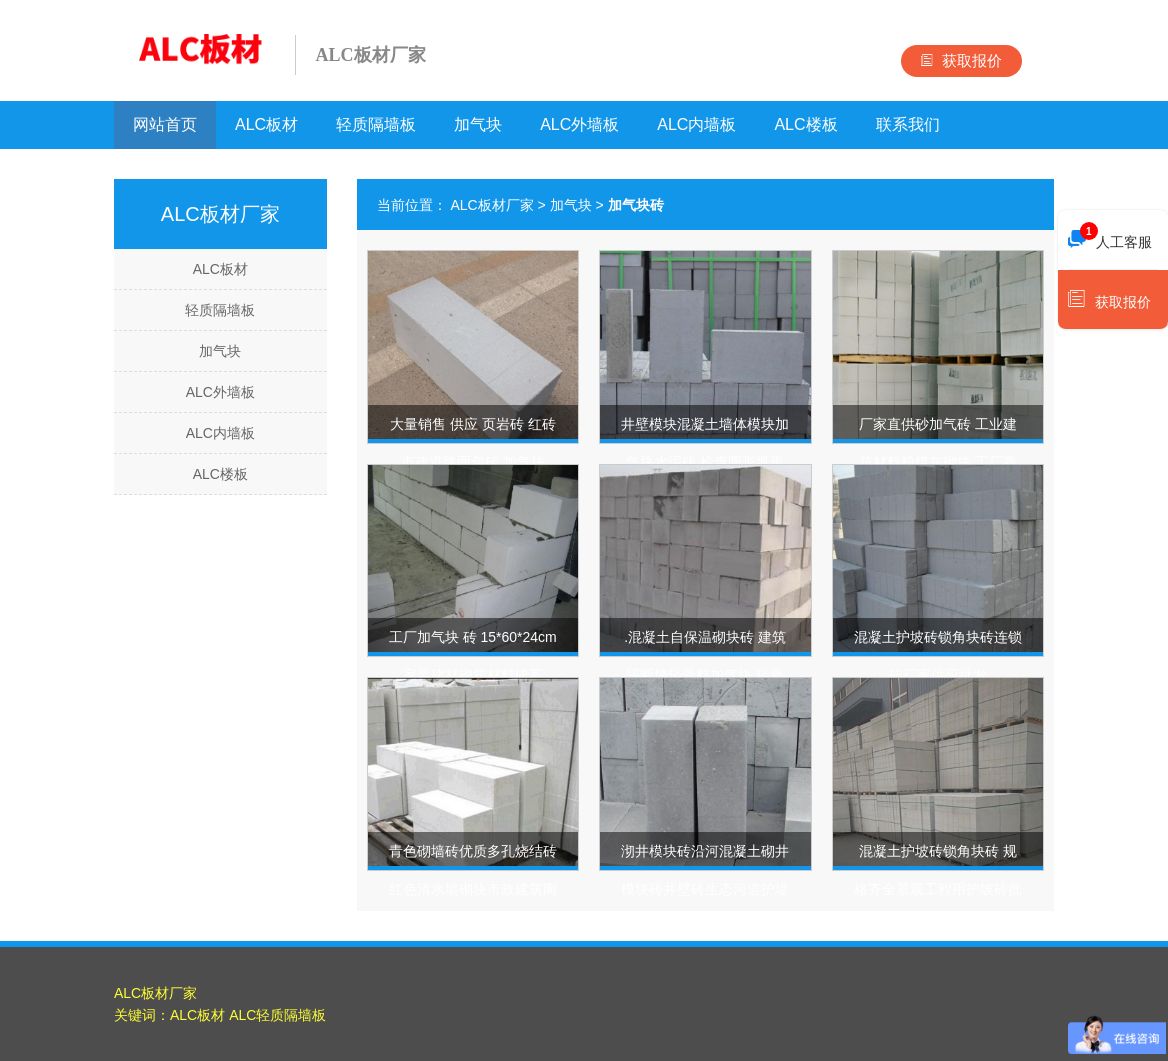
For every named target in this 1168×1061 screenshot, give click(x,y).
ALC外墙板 (579, 124)
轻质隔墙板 (376, 124)
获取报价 (961, 60)
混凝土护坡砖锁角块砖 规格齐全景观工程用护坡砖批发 (938, 889)
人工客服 (1110, 237)
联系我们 (908, 124)
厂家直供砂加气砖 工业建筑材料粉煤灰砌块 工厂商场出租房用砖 (938, 462)
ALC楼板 (805, 124)
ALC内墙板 (696, 124)
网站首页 (165, 124)
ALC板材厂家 (491, 205)
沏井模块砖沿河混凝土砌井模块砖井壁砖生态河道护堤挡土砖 (705, 889)
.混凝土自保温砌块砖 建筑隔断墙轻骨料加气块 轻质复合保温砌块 (705, 675)
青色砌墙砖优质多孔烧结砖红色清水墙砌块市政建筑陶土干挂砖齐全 (473, 889)
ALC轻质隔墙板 (277, 1015)
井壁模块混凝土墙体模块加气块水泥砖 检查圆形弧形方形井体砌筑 (705, 462)
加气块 (478, 124)
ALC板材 (266, 124)
